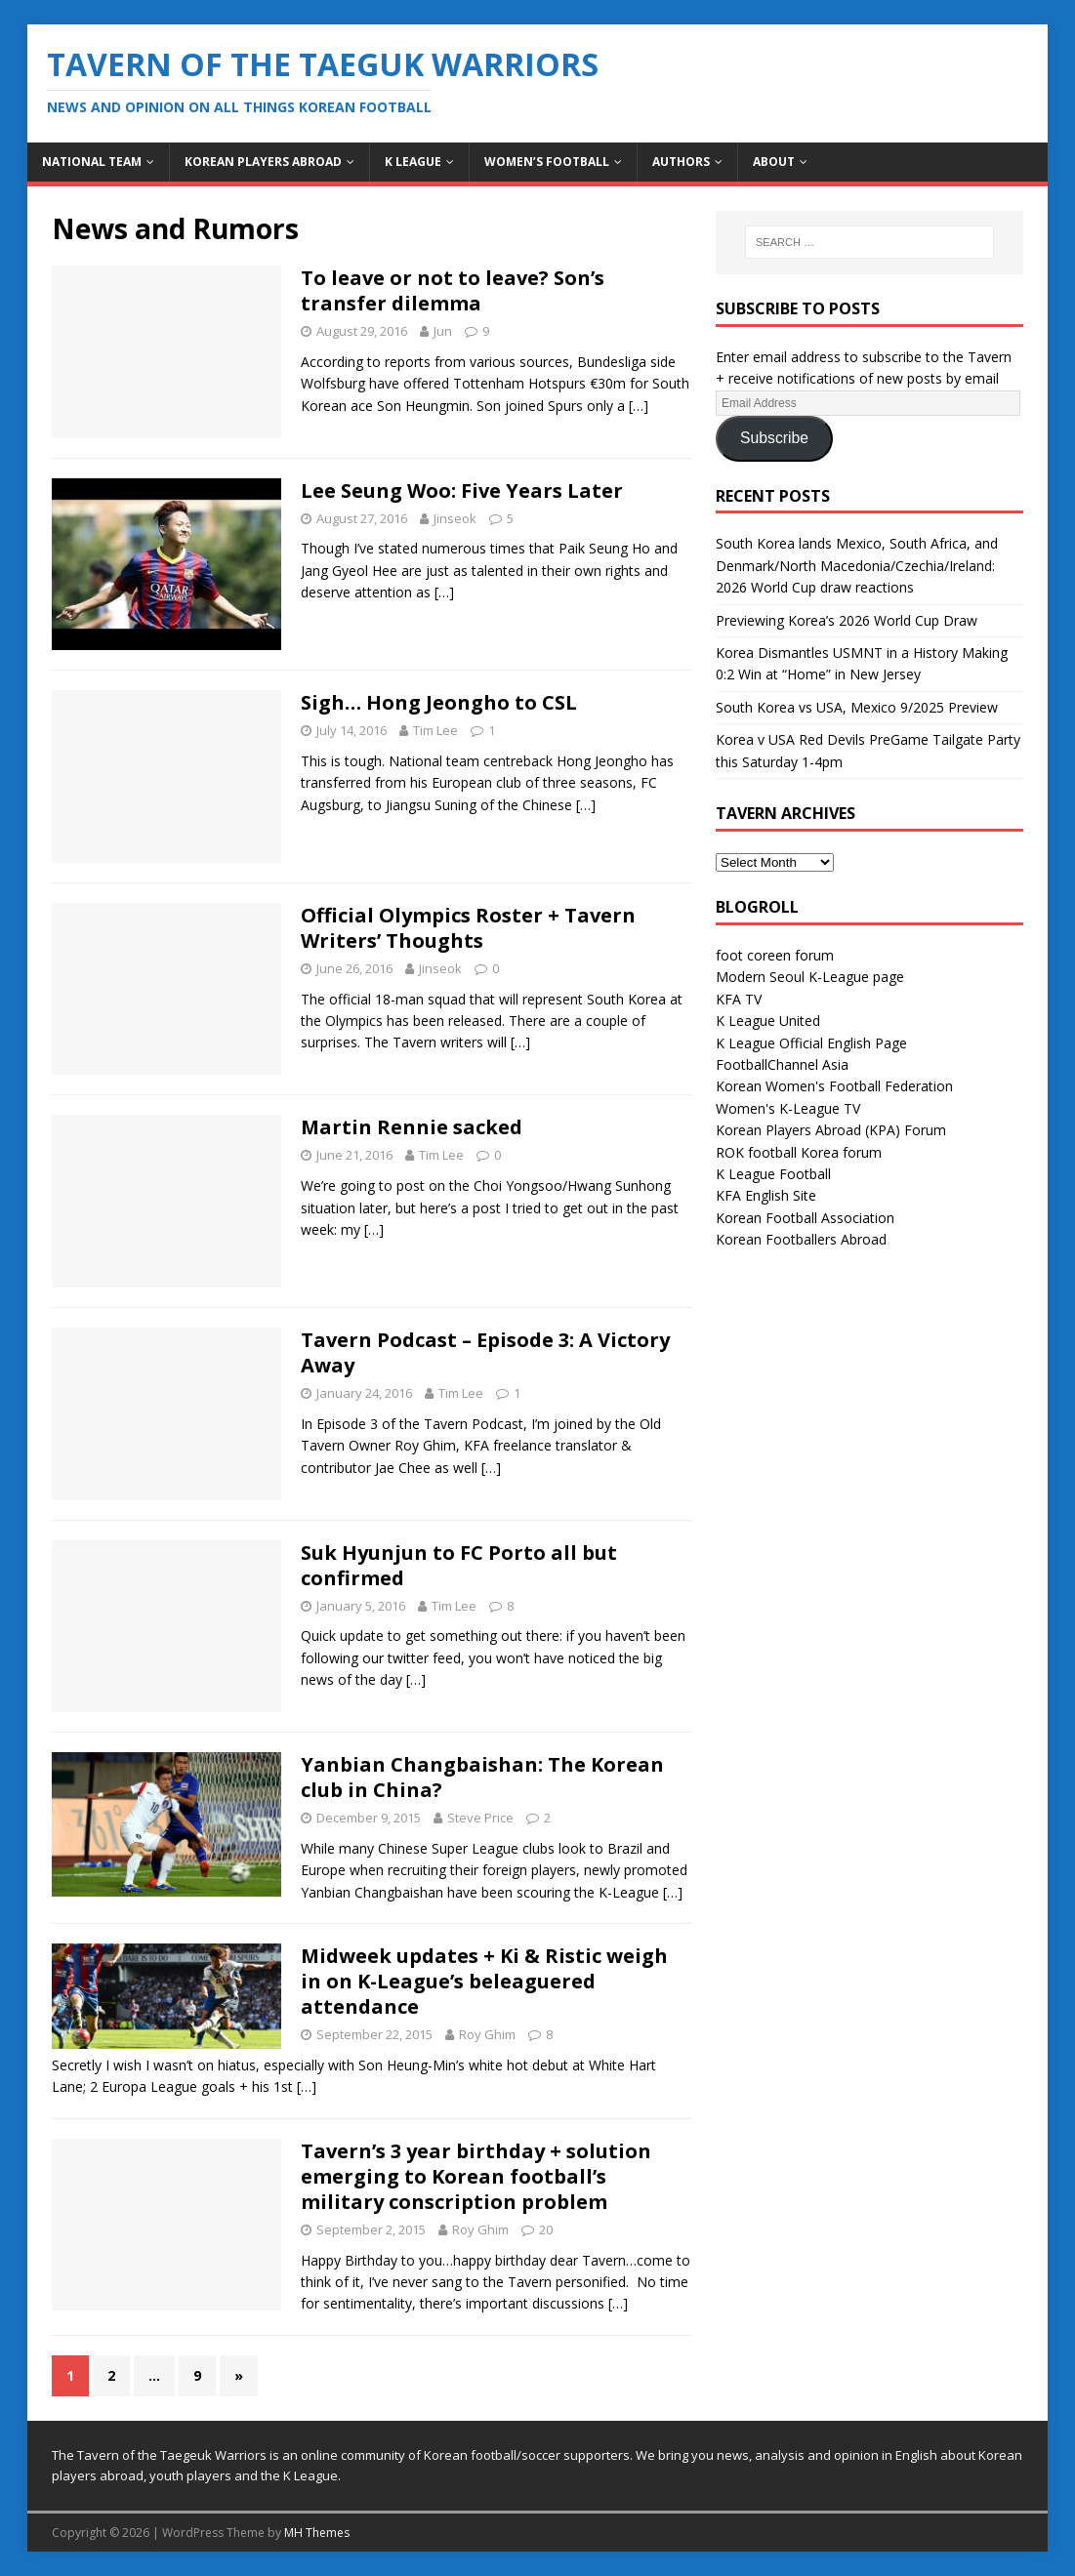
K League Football (773, 1174)
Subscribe (774, 437)
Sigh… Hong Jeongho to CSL (439, 702)
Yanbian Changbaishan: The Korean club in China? (482, 1777)
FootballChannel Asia (782, 1064)
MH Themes (317, 2532)
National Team (92, 161)
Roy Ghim (487, 2034)
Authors (681, 161)
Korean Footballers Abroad (801, 1239)
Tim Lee (435, 730)
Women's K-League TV (788, 1108)
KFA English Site (766, 1195)
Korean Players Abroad (263, 161)
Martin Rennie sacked (411, 1127)
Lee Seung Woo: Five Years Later (462, 490)
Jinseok (455, 518)
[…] (638, 405)
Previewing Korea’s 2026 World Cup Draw (846, 620)
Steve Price (480, 1817)
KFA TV (739, 999)
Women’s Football (546, 161)
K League (413, 161)
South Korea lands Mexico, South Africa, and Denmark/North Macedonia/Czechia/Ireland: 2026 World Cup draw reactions (857, 565)
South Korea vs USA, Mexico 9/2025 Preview (857, 707)
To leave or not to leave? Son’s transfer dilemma (452, 290)
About (774, 161)
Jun (443, 331)
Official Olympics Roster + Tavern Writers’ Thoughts (468, 928)
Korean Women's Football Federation (834, 1086)
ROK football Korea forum (799, 1152)
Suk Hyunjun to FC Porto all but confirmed (459, 1565)
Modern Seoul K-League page (810, 976)
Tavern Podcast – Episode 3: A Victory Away (485, 1352)
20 (546, 2229)
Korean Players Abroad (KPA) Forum (831, 1130)
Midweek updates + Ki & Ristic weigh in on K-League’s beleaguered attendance (484, 1981)
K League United (768, 1020)
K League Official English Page (811, 1043)
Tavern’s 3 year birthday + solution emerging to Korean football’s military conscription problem (476, 2176)
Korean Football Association (805, 1217)
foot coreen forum (775, 955)
